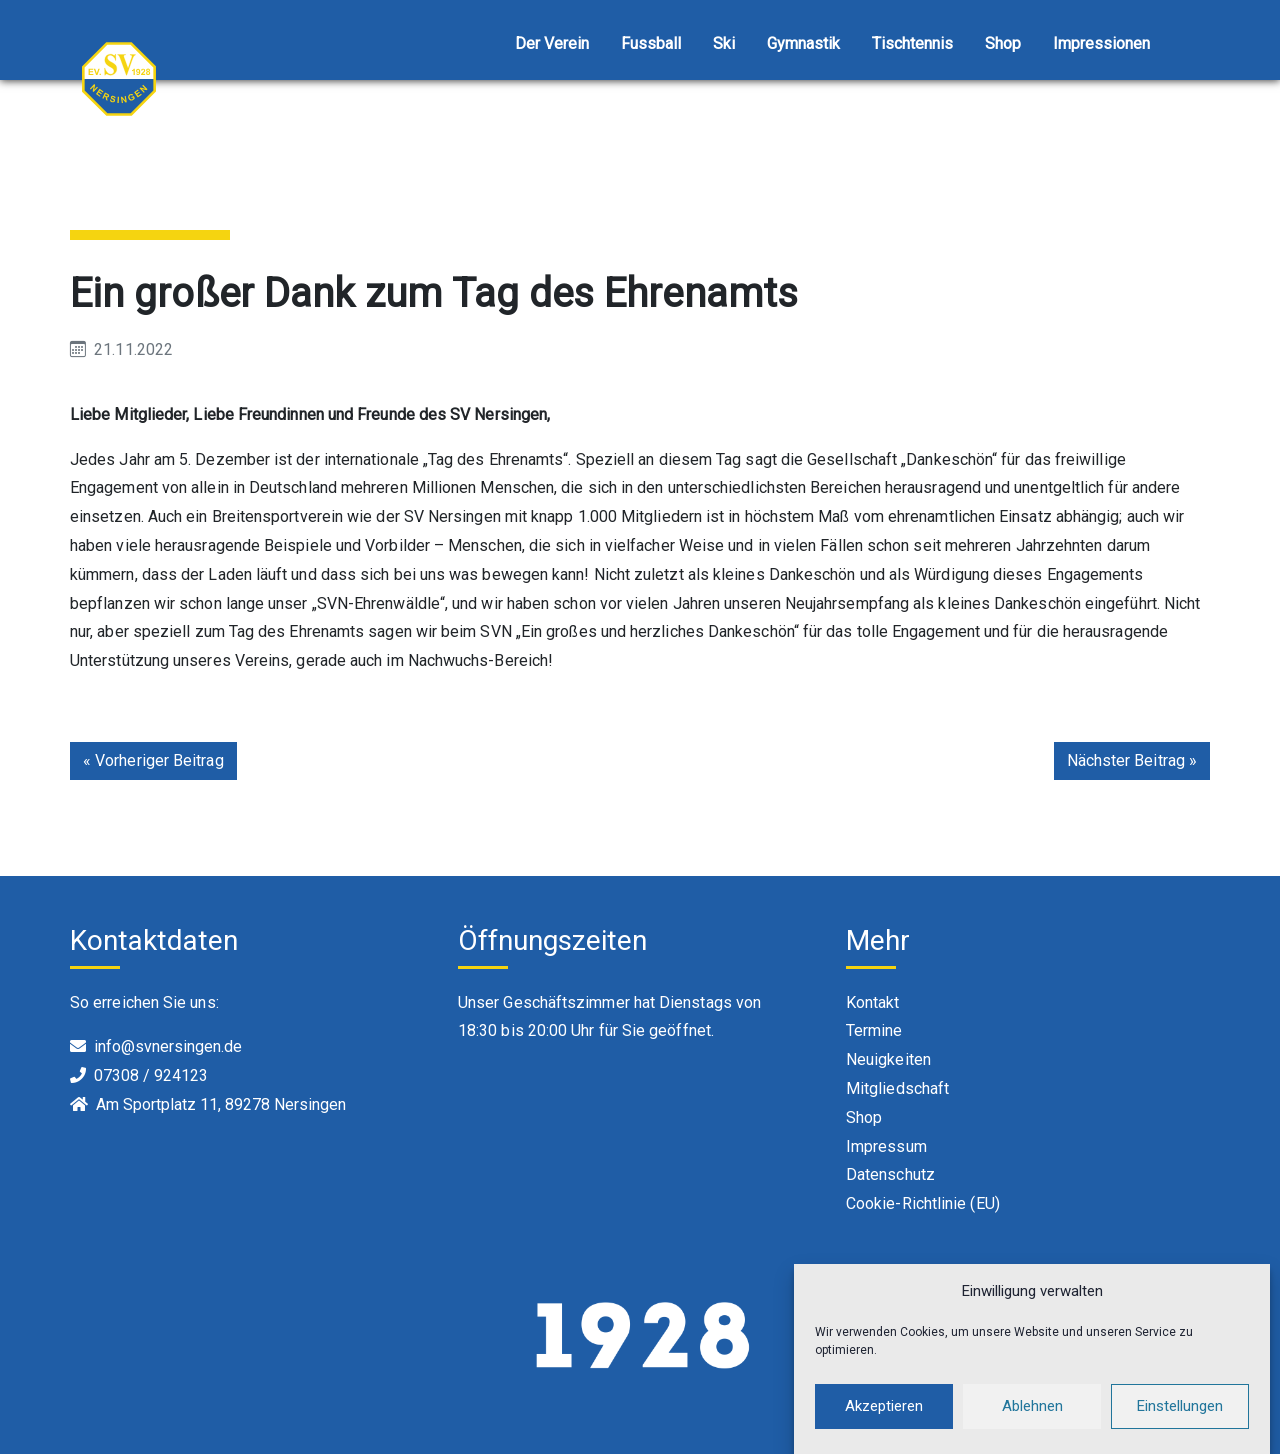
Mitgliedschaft (897, 1088)
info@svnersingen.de (168, 1046)
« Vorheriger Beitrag (153, 760)
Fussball (651, 43)
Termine (874, 1030)
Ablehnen (1032, 1423)
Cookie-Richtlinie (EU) (923, 1203)
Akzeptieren (884, 1423)
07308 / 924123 (151, 1075)
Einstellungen (1180, 1423)
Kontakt (873, 1002)
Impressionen (1101, 43)
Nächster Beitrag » (1132, 760)
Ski (724, 43)
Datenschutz (890, 1174)
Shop (1003, 43)
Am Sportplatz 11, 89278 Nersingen (221, 1104)
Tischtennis (912, 43)
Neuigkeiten (888, 1059)
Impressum (886, 1146)
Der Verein (552, 43)
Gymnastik (803, 43)
